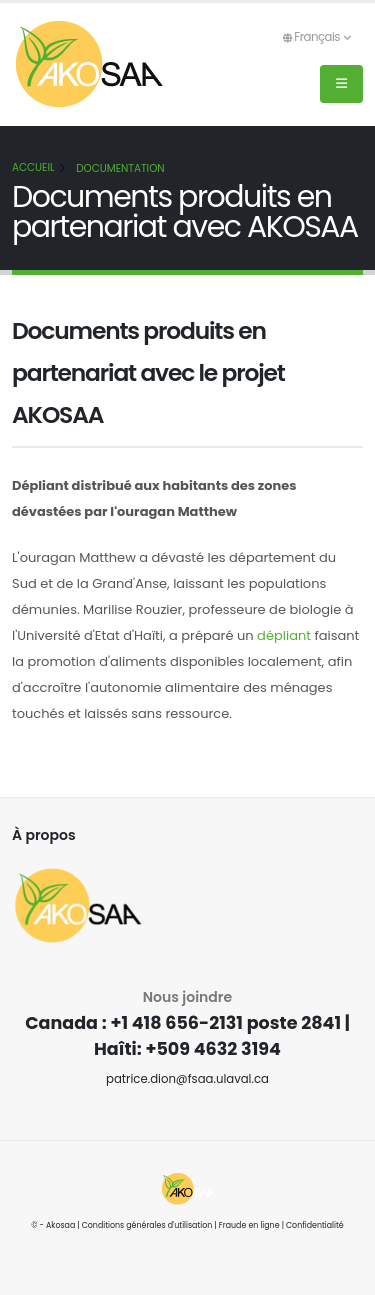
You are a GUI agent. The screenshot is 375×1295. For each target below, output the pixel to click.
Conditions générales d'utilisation (147, 1225)
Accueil (33, 167)
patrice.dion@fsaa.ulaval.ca (187, 1079)
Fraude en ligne (249, 1225)
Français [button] (316, 37)
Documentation (120, 168)
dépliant (284, 635)
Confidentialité (315, 1225)
